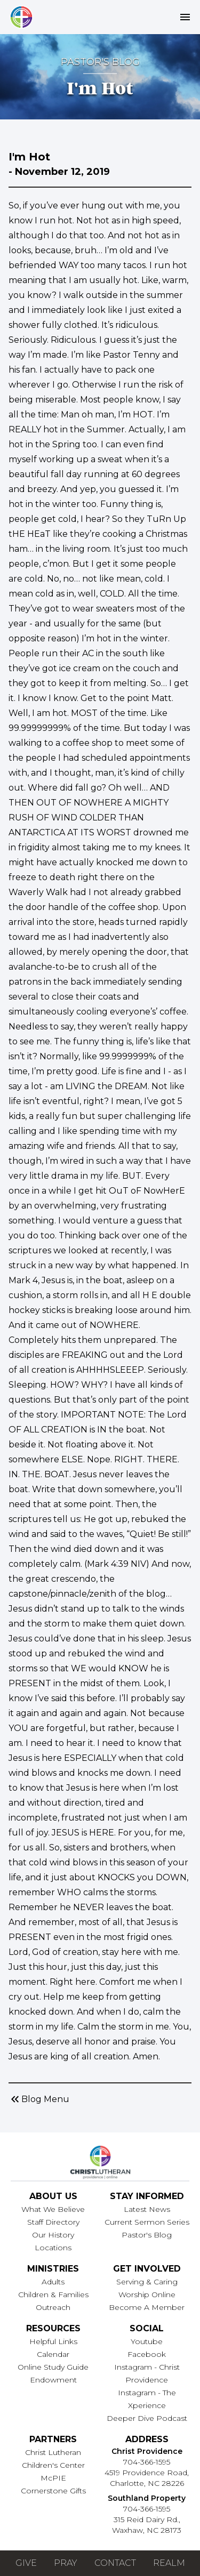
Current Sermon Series (147, 2222)
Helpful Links (53, 2341)
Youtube (147, 2341)
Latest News (147, 2209)
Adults (53, 2282)
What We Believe (53, 2209)
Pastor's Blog (147, 2235)
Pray (65, 2563)
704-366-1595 (146, 2462)
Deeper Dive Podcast (147, 2418)
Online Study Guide (53, 2367)
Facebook (146, 2354)
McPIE (53, 2478)
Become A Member (147, 2307)
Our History (53, 2235)
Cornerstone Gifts (53, 2490)
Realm (169, 2563)
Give (26, 2563)
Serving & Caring (147, 2282)
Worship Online (146, 2294)
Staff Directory (53, 2222)
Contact (115, 2563)
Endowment (53, 2380)
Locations (53, 2247)
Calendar (53, 2354)
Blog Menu (39, 2099)
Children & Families (53, 2294)
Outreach (53, 2307)
